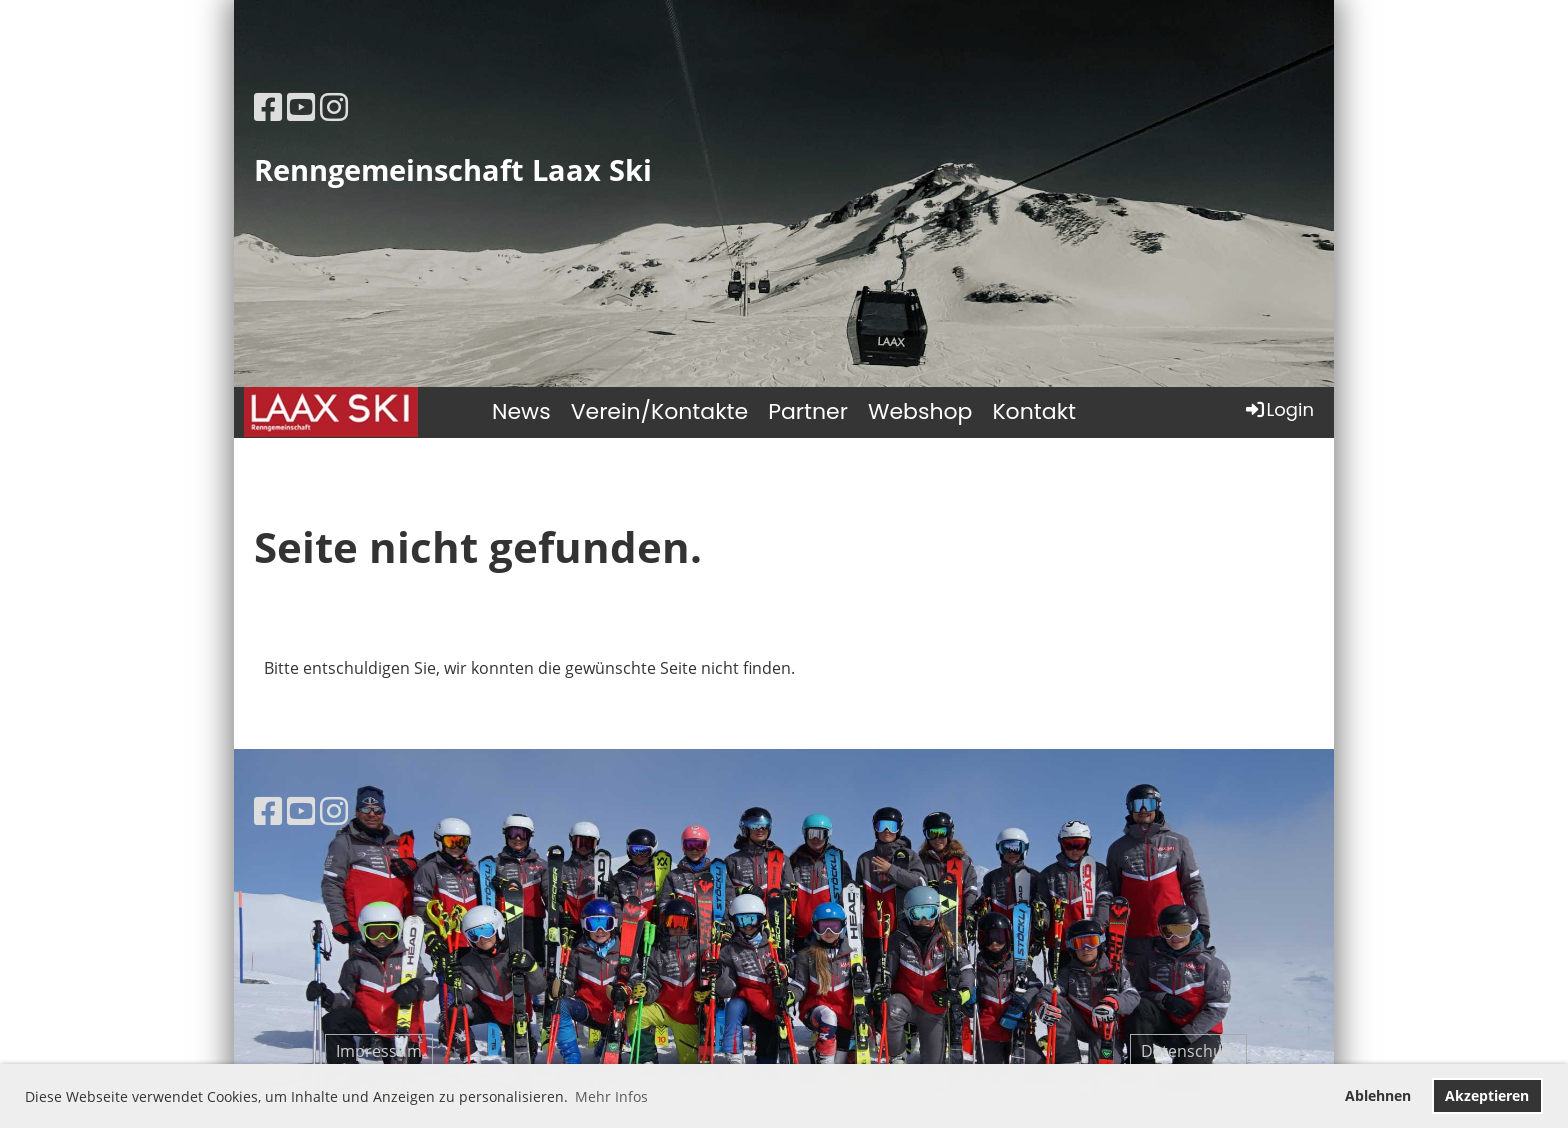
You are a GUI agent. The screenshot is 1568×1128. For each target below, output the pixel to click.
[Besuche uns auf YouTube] (301, 106)
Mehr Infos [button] (611, 1096)
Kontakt (1034, 411)
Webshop (920, 411)
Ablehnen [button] (1378, 1095)
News (521, 411)
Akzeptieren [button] (1487, 1095)
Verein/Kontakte (660, 411)
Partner (808, 411)
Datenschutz (1188, 1051)
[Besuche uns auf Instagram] (334, 106)
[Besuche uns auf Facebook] (268, 106)
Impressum (379, 1051)
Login (1278, 409)
